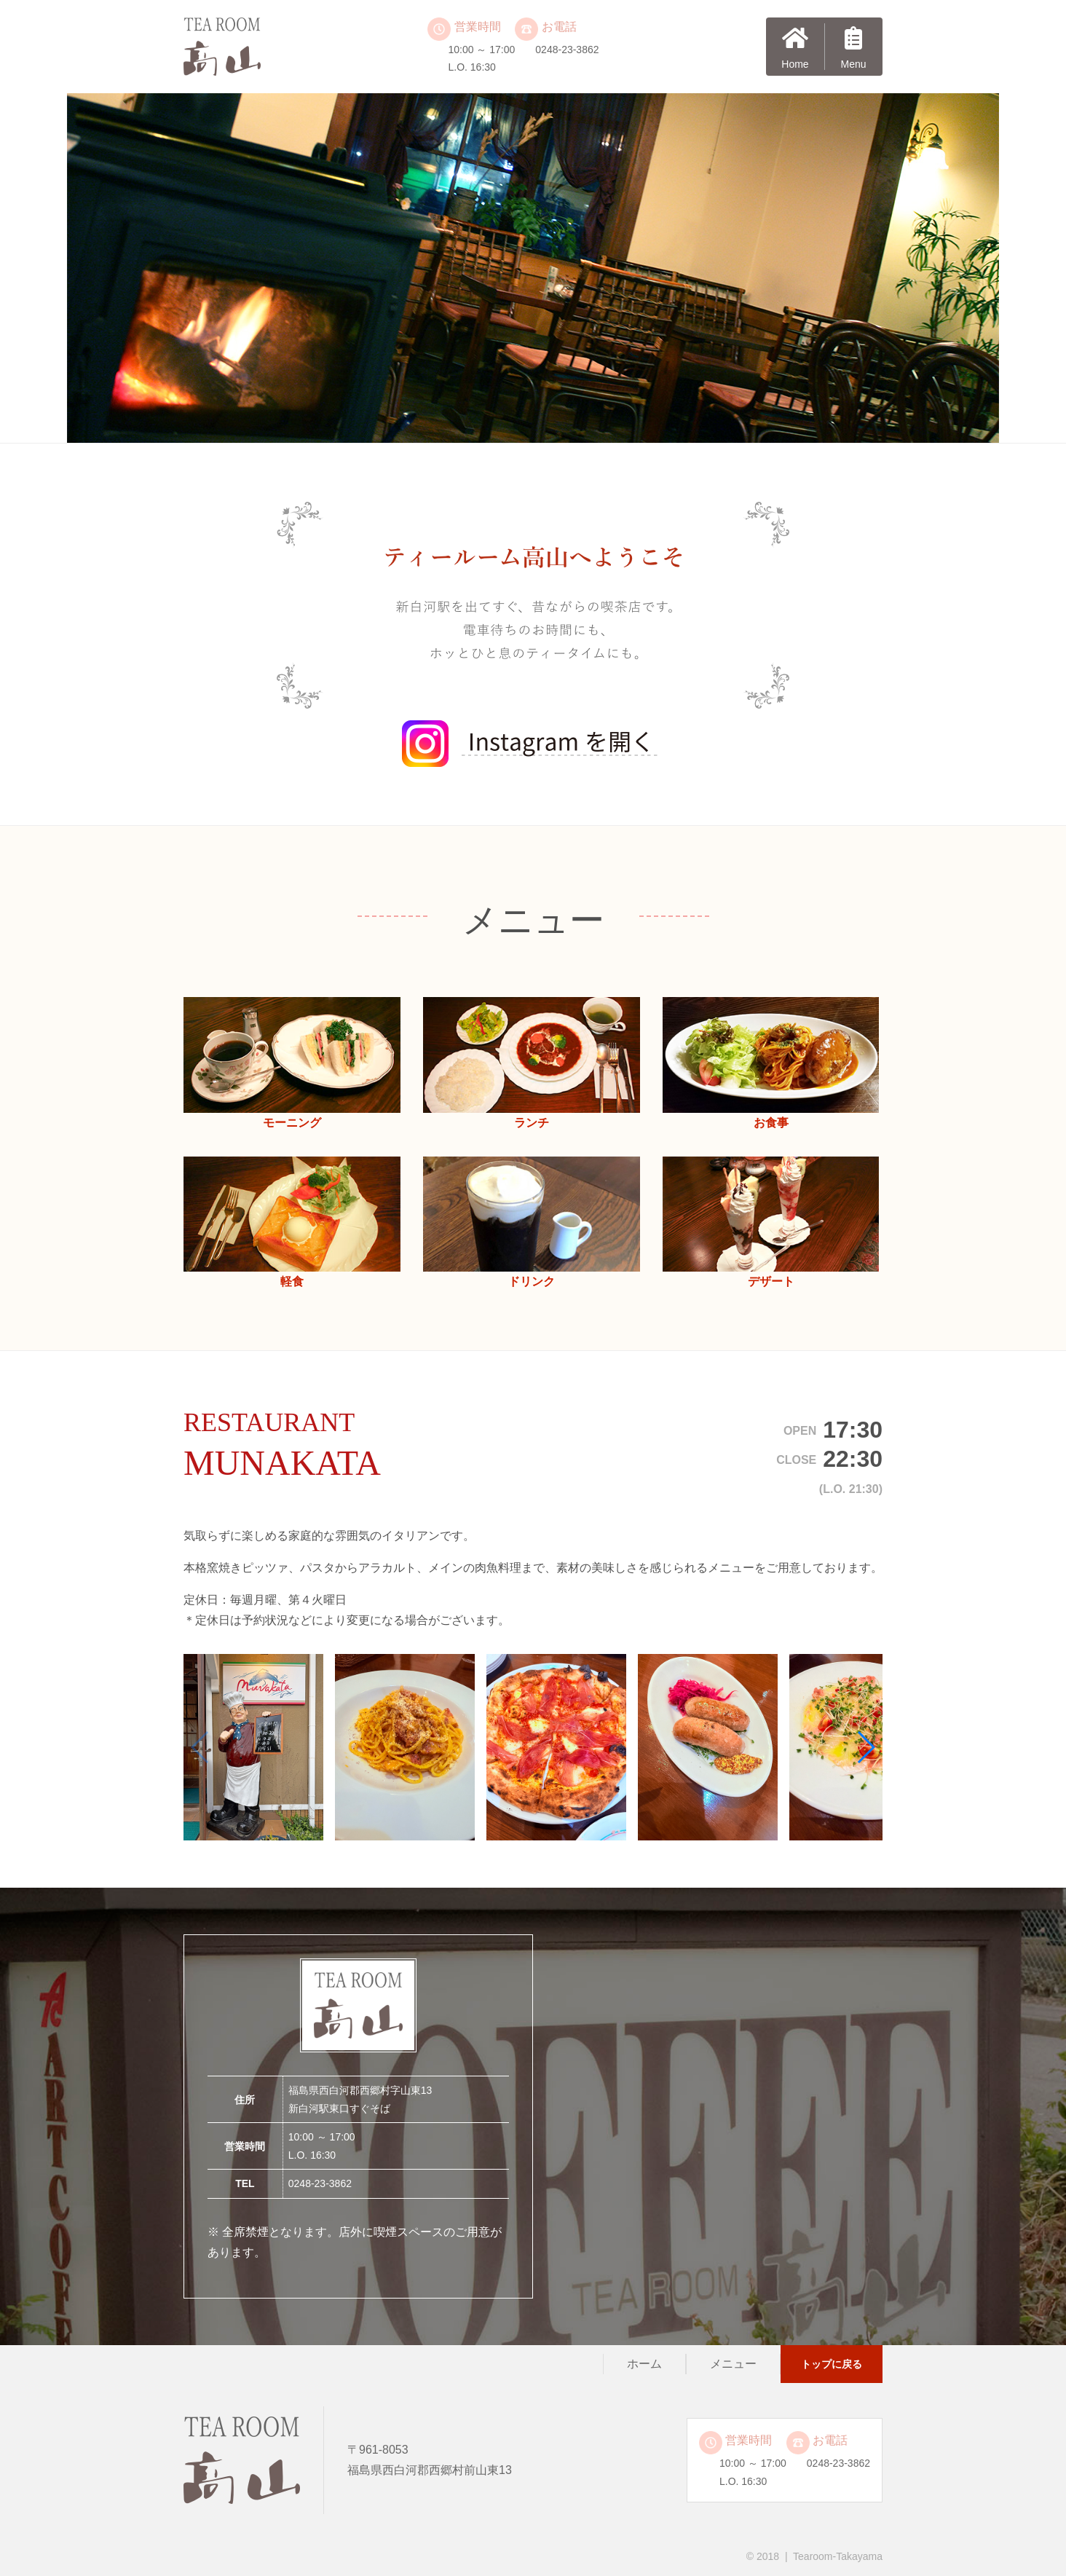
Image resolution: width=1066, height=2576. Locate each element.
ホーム (644, 2364)
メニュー (733, 2364)
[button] (865, 1747)
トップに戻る (831, 2364)
